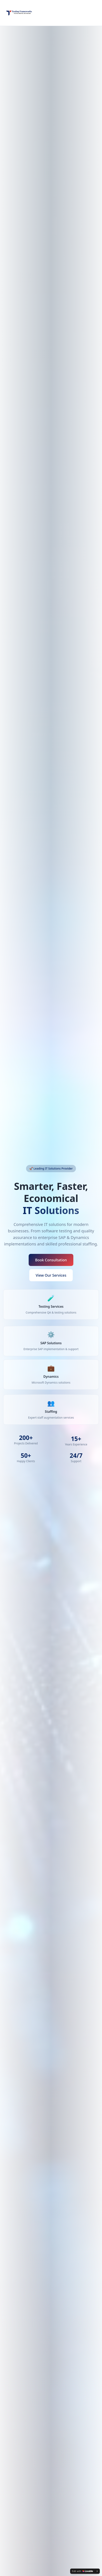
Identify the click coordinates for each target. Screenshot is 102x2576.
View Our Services (51, 1275)
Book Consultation (51, 1260)
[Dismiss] (97, 2571)
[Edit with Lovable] (82, 2571)
